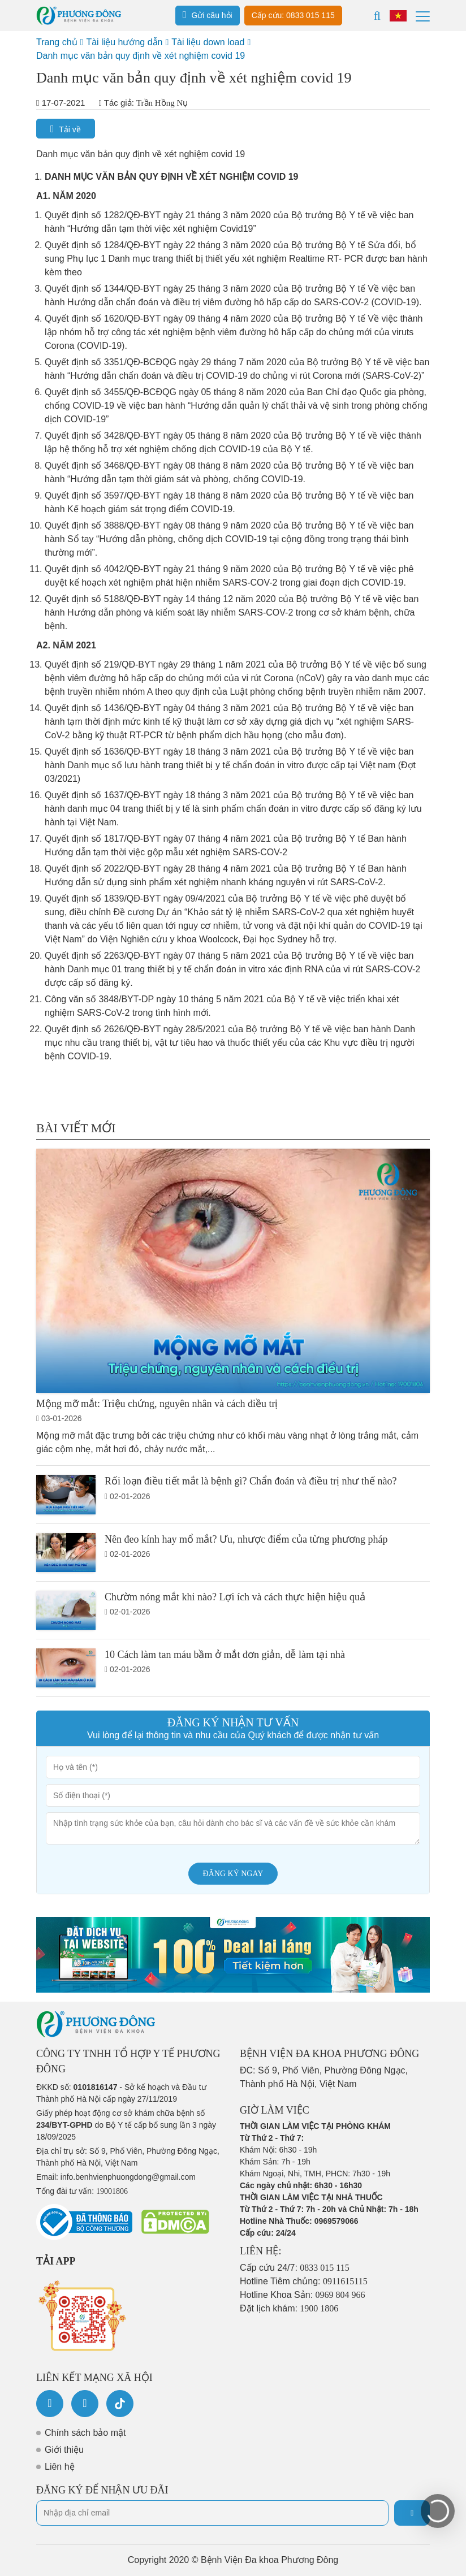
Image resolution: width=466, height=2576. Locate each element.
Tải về (65, 129)
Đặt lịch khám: (289, 2308)
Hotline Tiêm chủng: (304, 2281)
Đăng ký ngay (233, 1873)
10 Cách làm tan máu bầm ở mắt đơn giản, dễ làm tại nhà (225, 1654)
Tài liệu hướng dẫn (124, 42)
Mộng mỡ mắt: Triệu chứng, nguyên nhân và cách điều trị (157, 1403)
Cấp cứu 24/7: (295, 2267)
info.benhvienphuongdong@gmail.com (128, 2176)
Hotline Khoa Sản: (302, 2295)
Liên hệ (60, 2466)
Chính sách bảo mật (85, 2433)
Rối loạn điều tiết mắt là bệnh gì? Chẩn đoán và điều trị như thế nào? (250, 1481)
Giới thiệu (64, 2449)
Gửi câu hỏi (207, 15)
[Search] (377, 15)
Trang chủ (56, 42)
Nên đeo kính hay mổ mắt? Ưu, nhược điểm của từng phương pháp (246, 1539)
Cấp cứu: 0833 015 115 (293, 15)
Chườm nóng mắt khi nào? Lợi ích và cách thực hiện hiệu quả (235, 1597)
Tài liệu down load (207, 42)
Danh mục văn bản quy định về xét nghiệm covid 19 (140, 55)
